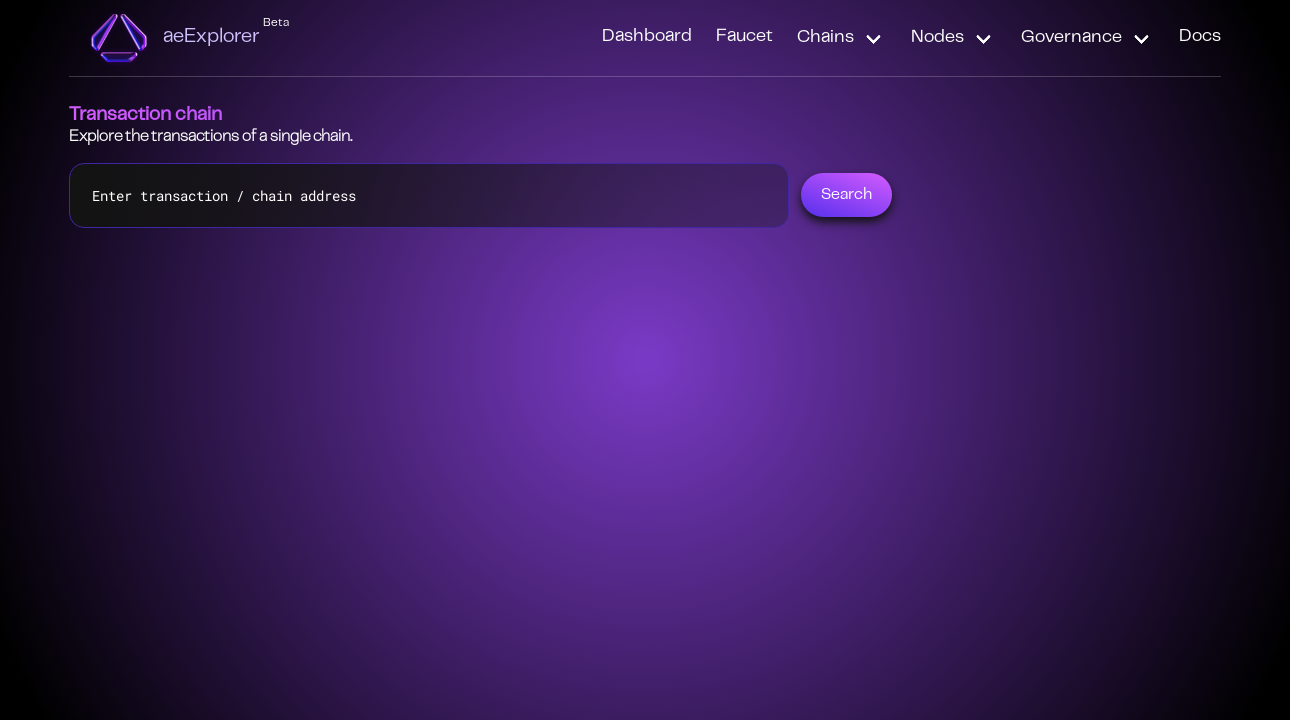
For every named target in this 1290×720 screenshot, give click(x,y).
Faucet (744, 37)
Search (846, 195)
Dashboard (647, 37)
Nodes (937, 38)
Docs (1200, 37)
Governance (1071, 38)
